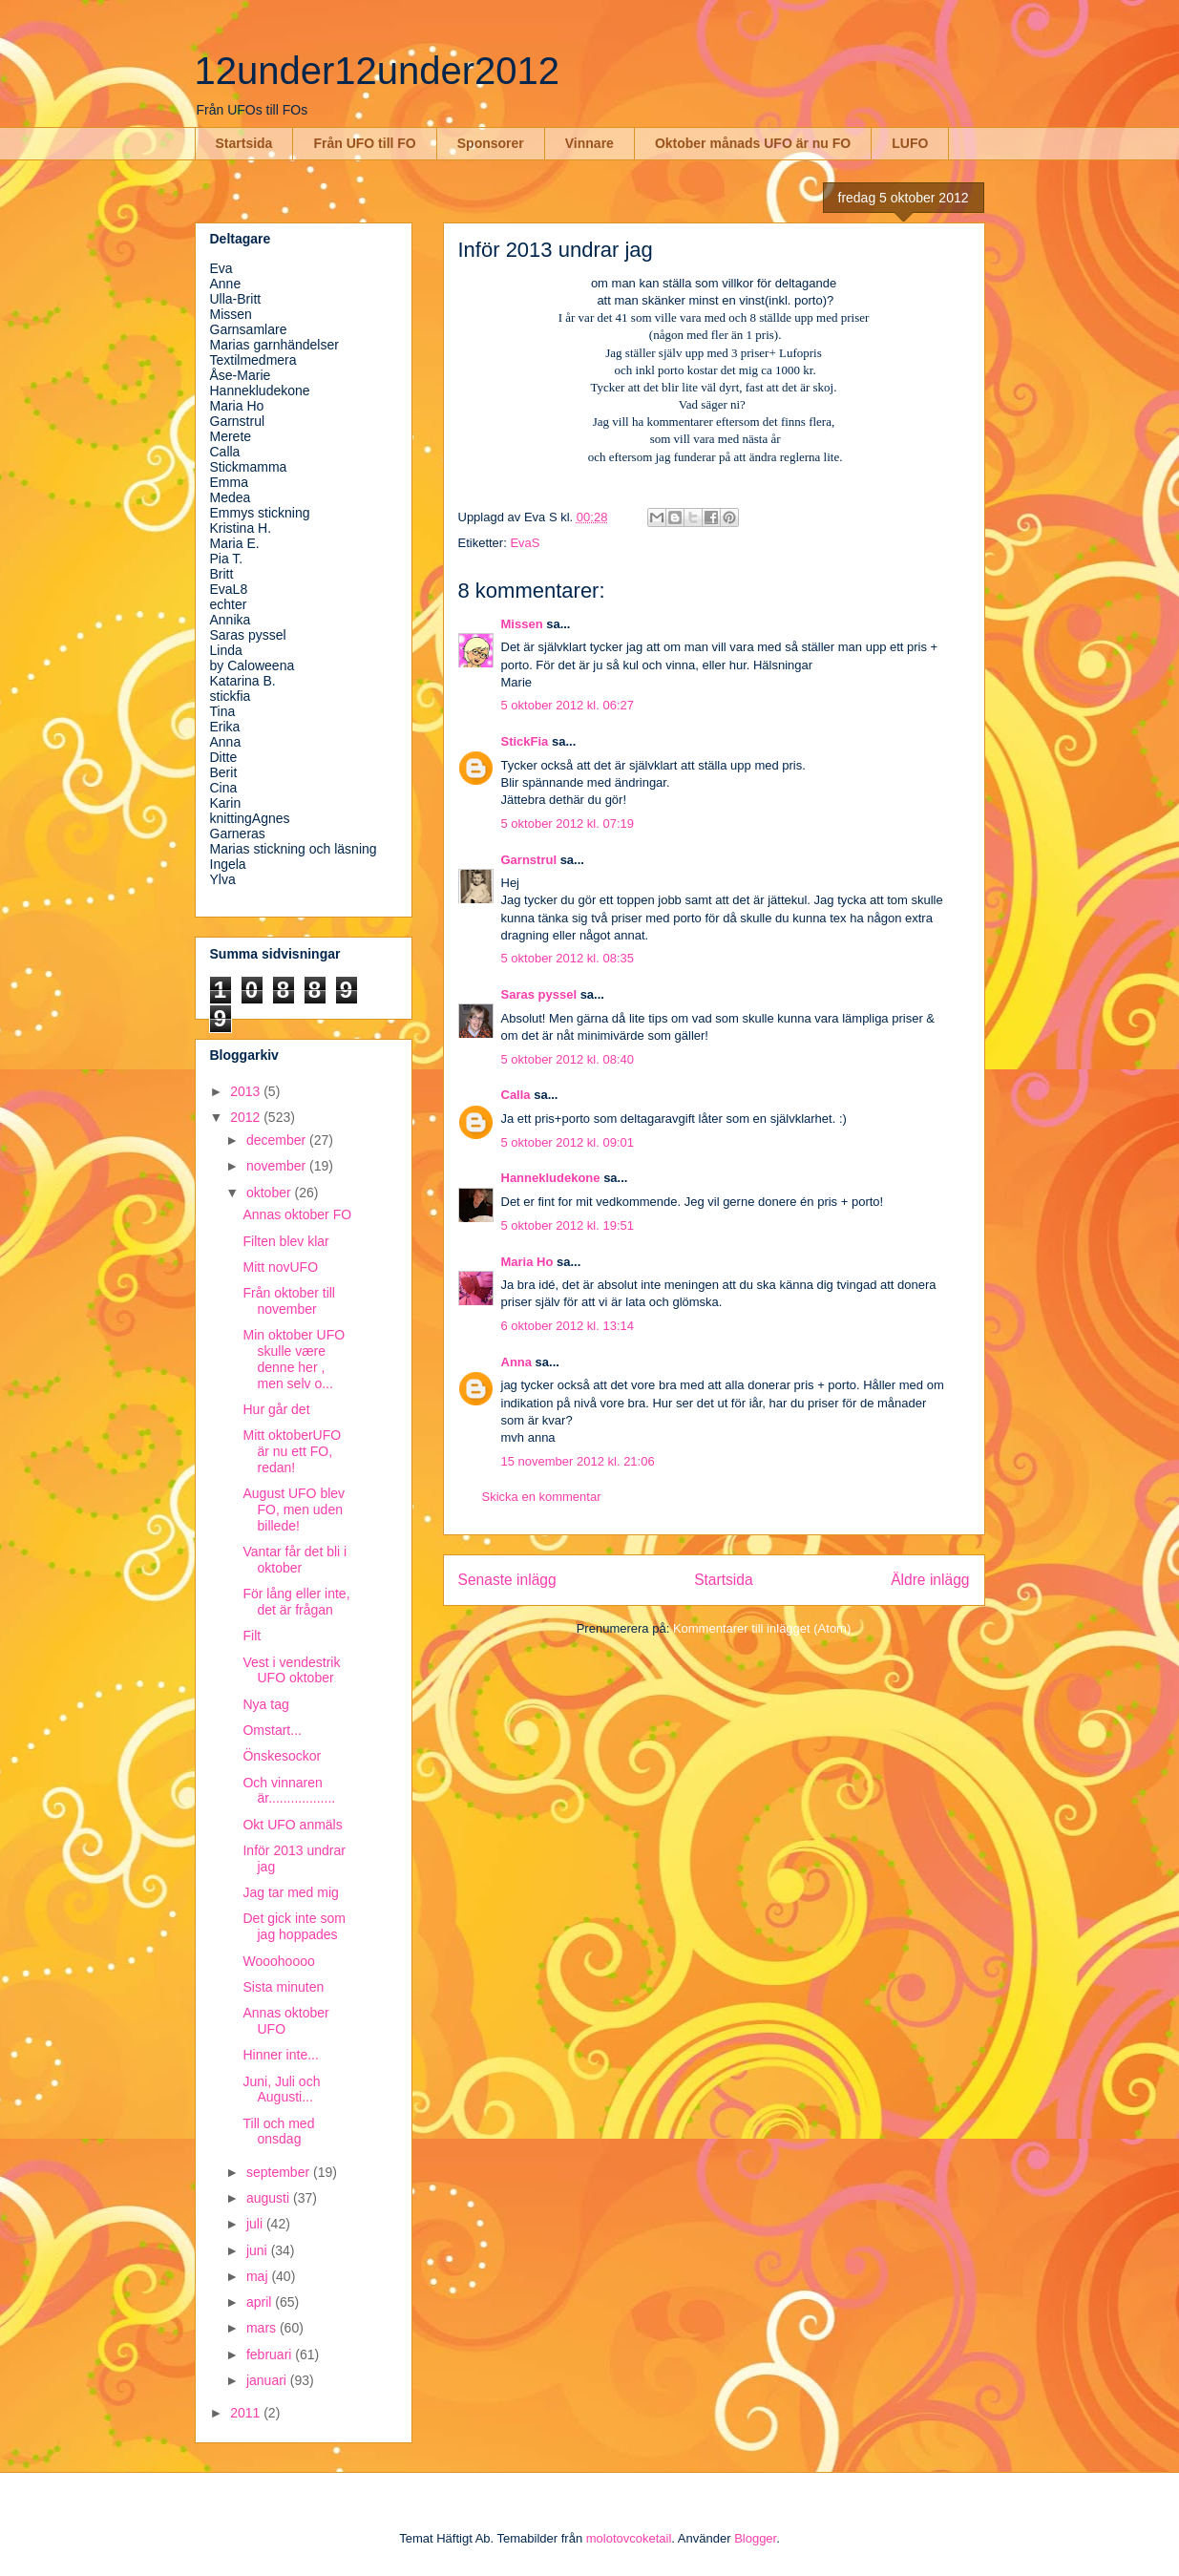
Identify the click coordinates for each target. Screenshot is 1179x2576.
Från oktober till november (288, 1301)
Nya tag (265, 1704)
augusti (269, 2198)
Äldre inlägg (930, 1580)
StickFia (525, 741)
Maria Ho (527, 1262)
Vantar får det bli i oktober (294, 1559)
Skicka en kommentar (541, 1496)
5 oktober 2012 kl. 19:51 (568, 1225)
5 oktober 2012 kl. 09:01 (568, 1142)
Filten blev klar (285, 1241)
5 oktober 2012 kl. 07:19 (568, 823)
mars (263, 2327)
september (279, 2172)
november (277, 1165)
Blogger (755, 2538)
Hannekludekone (550, 1178)
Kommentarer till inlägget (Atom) (762, 1628)
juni (258, 2250)
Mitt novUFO (280, 1267)
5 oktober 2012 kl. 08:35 (568, 958)
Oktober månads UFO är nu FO (753, 143)
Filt (251, 1635)
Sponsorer (490, 143)
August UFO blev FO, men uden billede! (293, 1509)
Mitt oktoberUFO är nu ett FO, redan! (291, 1451)
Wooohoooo (278, 1961)
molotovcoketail (629, 2538)
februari (270, 2354)
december (277, 1140)
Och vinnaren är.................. (288, 1790)
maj (258, 2276)
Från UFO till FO (364, 143)
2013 (246, 1091)
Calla (516, 1094)
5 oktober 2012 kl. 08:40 (568, 1059)
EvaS (524, 543)
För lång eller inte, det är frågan (295, 1601)
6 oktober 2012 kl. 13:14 (568, 1326)
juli (256, 2223)
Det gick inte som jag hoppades (293, 1926)
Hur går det (275, 1409)
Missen (522, 624)
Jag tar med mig (290, 1892)
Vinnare (589, 143)
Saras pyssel (539, 994)
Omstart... (271, 1730)
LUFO (910, 143)
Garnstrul (529, 860)
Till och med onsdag (278, 2131)
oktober (270, 1192)
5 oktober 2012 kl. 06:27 (568, 705)
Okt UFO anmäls (292, 1824)
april (260, 2302)
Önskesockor (281, 1755)
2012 (246, 1117)
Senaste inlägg (507, 1580)
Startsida (244, 143)
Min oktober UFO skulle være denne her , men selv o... (293, 1358)
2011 (246, 2412)
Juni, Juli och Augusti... (281, 2089)
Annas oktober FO (296, 1214)
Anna (517, 1362)
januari (268, 2380)
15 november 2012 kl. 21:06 (578, 1461)
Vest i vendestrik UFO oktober (291, 1670)
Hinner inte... (280, 2054)
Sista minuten (283, 1987)
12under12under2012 (377, 71)
